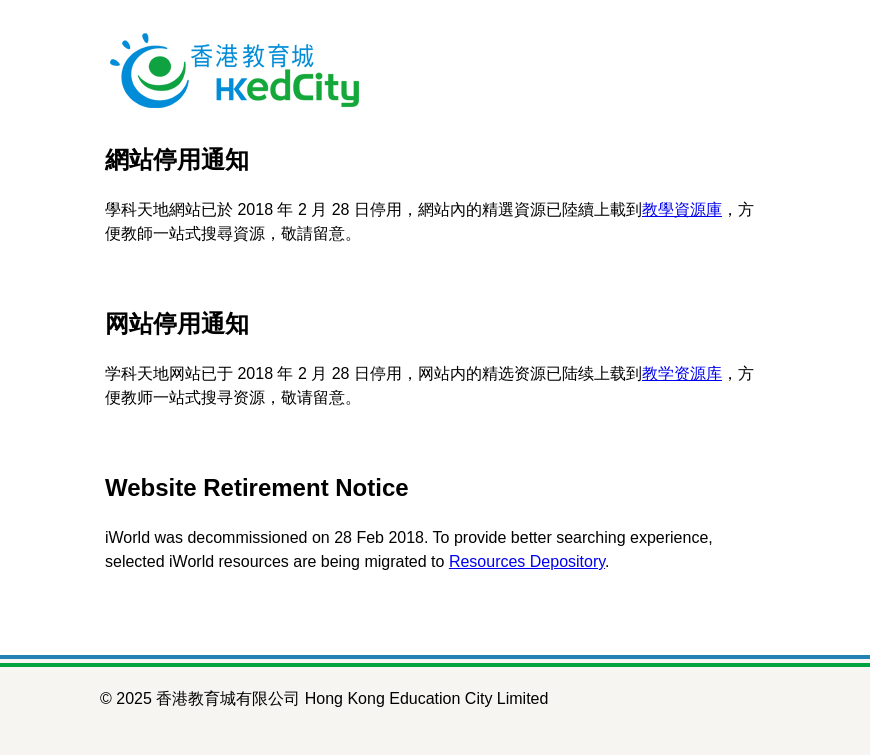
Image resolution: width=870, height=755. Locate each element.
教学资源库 (682, 373)
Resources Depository (527, 561)
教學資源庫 (682, 209)
